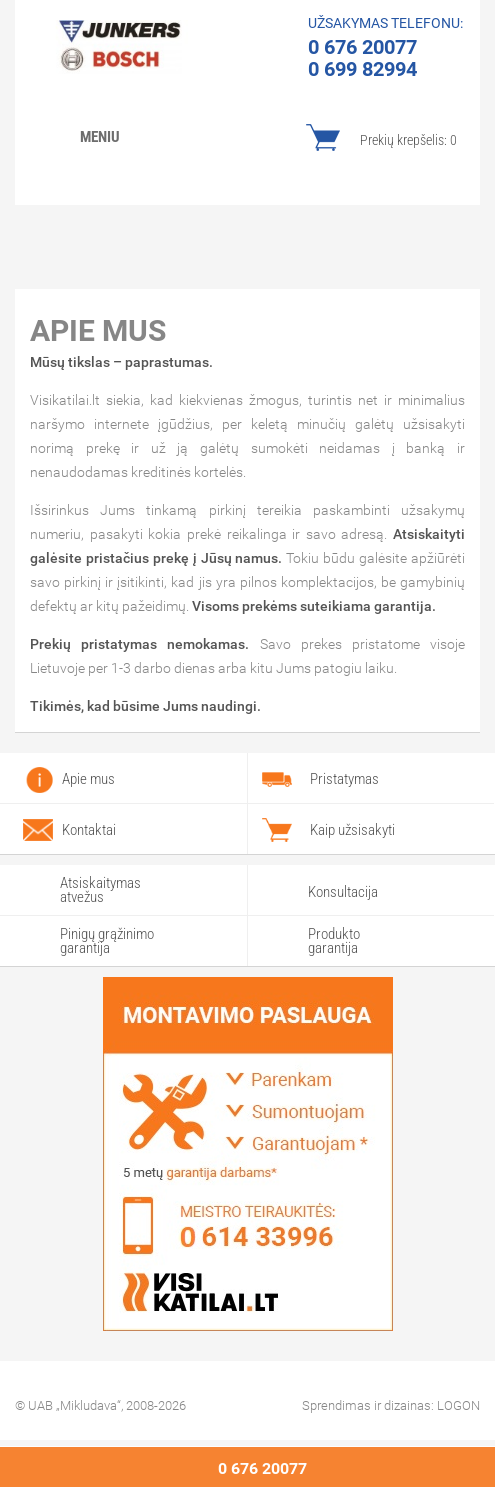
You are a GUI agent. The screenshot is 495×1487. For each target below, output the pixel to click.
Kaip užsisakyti (352, 830)
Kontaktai (89, 830)
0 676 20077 (262, 1468)
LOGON (458, 1405)
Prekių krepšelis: (408, 140)
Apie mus (88, 779)
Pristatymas (344, 779)
